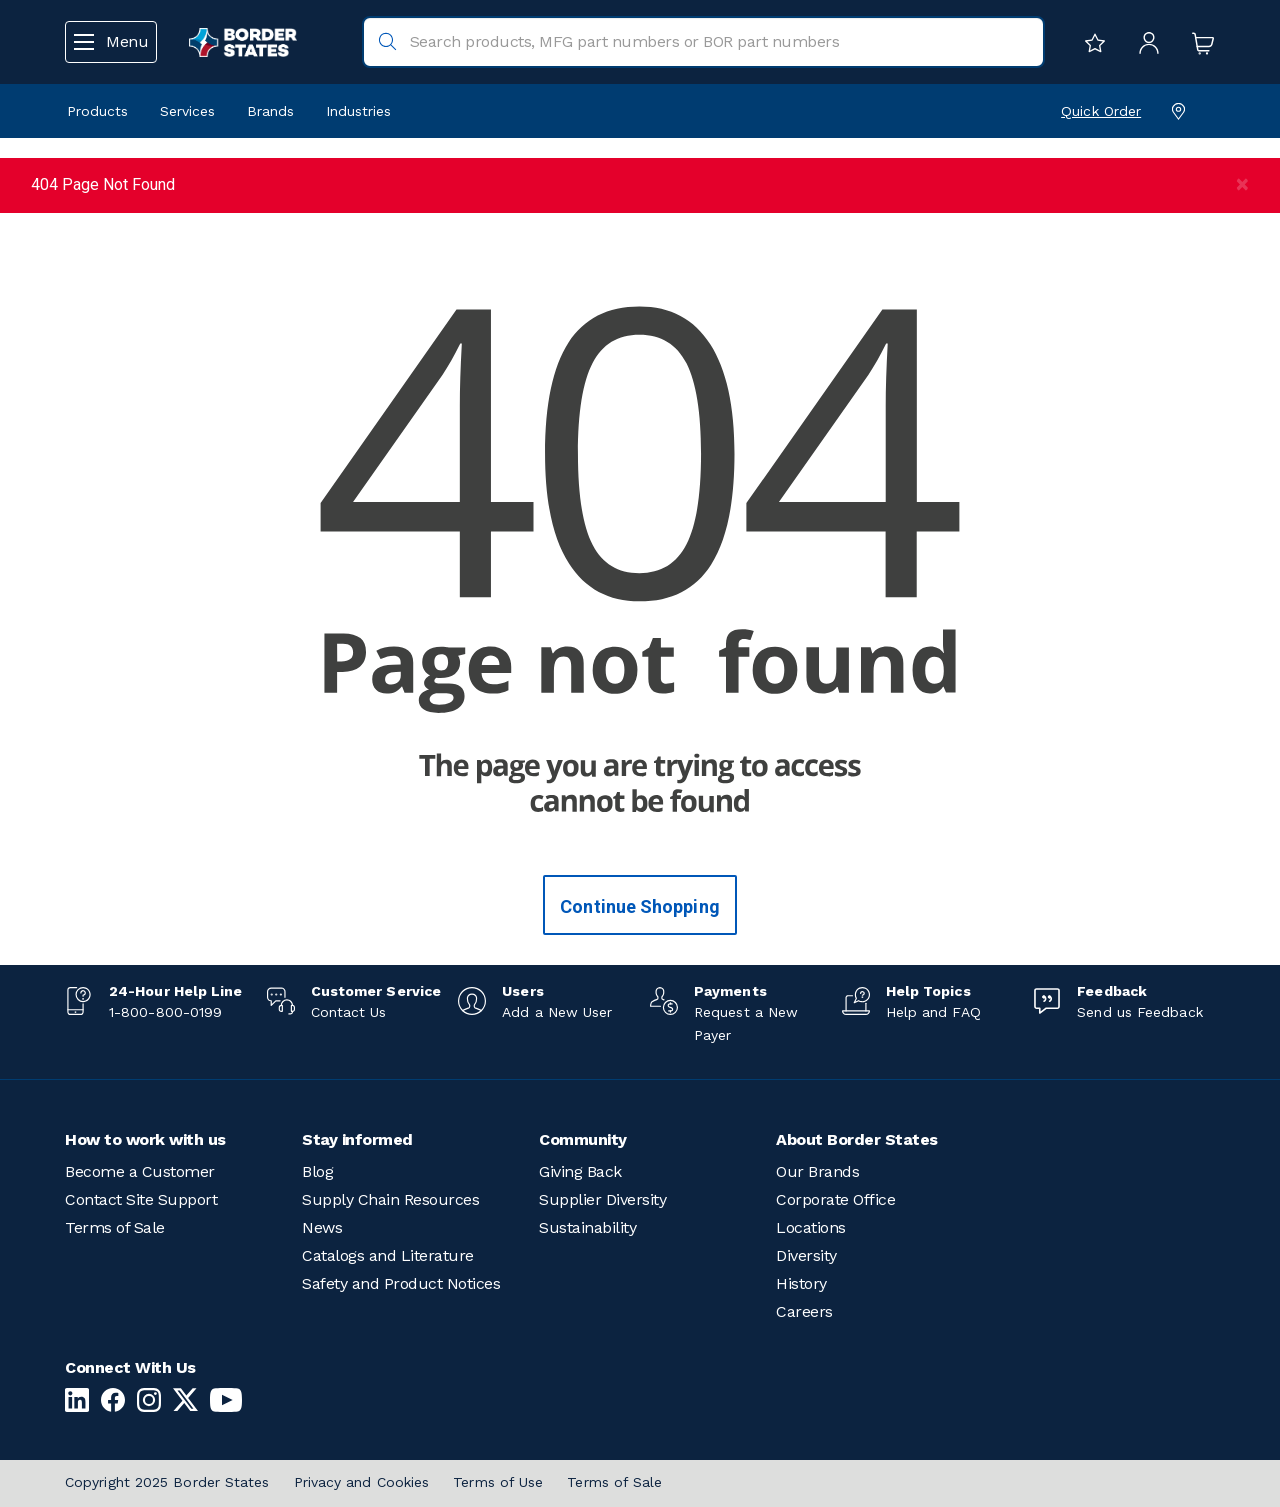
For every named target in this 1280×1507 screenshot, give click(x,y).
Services (187, 111)
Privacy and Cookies (362, 1482)
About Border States (857, 1139)
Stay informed (357, 1139)
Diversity (806, 1255)
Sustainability (587, 1227)
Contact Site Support (141, 1199)
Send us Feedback (1139, 1012)
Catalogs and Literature (388, 1255)
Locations (811, 1227)
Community (583, 1139)
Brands (270, 111)
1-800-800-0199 (165, 1012)
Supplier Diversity (602, 1199)
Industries (358, 111)
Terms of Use (498, 1482)
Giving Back (580, 1171)
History (801, 1283)
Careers (804, 1311)
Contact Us (349, 1012)
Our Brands (817, 1171)
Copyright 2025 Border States (167, 1482)
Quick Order (1101, 111)
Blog (317, 1171)
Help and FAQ (933, 1012)
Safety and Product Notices (401, 1283)
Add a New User (557, 1012)
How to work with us (145, 1139)
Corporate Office (835, 1199)
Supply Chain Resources (390, 1199)
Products (97, 111)
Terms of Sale (115, 1227)
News (322, 1227)
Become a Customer (140, 1171)
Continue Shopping (640, 906)
